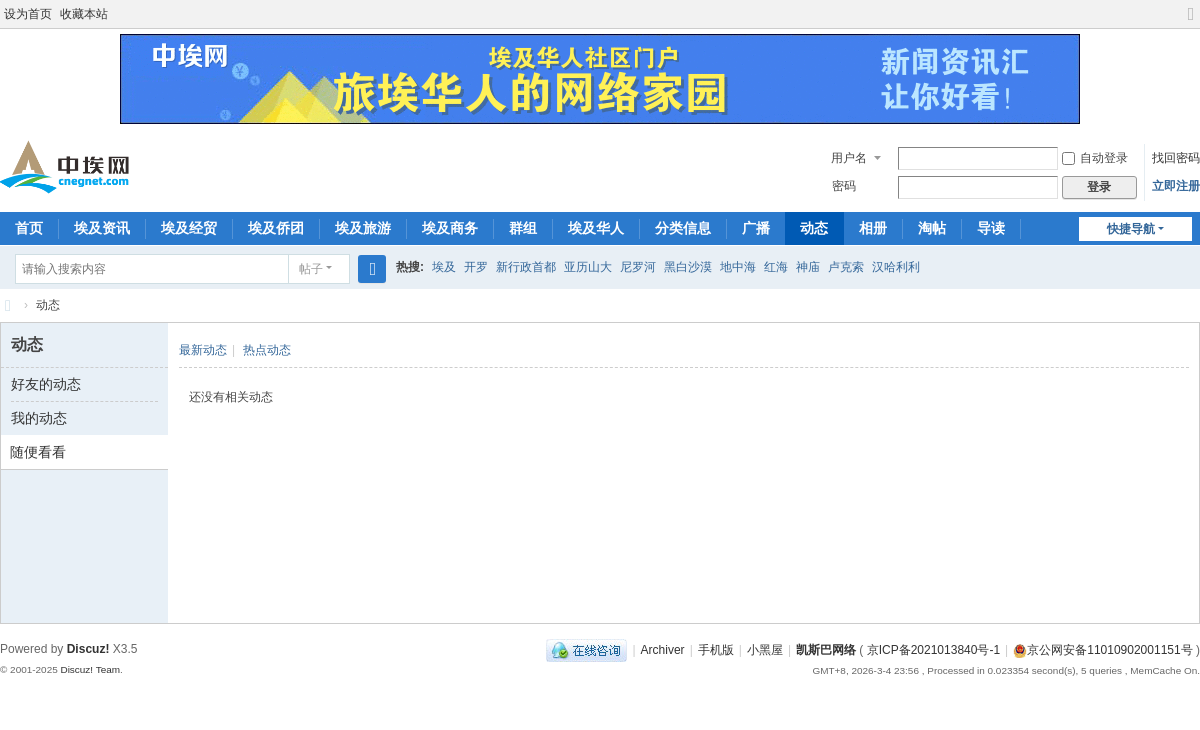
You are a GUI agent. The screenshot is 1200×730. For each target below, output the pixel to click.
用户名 (849, 158)
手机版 (716, 650)
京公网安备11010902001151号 (1109, 650)
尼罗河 (638, 267)
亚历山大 (588, 267)
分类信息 (683, 228)
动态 (814, 228)
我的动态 (39, 418)
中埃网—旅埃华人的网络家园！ (8, 305)
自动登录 (1095, 158)
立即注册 (1176, 186)
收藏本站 (84, 14)
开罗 (476, 267)
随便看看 (38, 452)
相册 (873, 228)
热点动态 (267, 350)
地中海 (738, 267)
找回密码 (1176, 158)
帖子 (311, 269)
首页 (29, 228)
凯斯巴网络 (826, 650)
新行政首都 (526, 267)
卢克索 (846, 267)
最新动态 (203, 350)
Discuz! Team (90, 669)
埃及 (444, 267)
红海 (776, 267)
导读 (991, 228)
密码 (844, 186)
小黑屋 (765, 650)
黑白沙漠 (688, 267)
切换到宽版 (1191, 22)
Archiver (663, 650)
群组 (523, 228)
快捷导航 (1131, 229)
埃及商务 (450, 228)
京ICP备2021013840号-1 (933, 650)
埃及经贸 (189, 228)
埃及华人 (596, 228)
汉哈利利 (896, 267)
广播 (756, 228)
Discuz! (88, 649)
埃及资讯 (102, 228)
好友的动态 (46, 384)
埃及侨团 (276, 228)
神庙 (808, 267)
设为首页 (28, 14)
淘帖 (932, 228)
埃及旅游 (363, 228)
